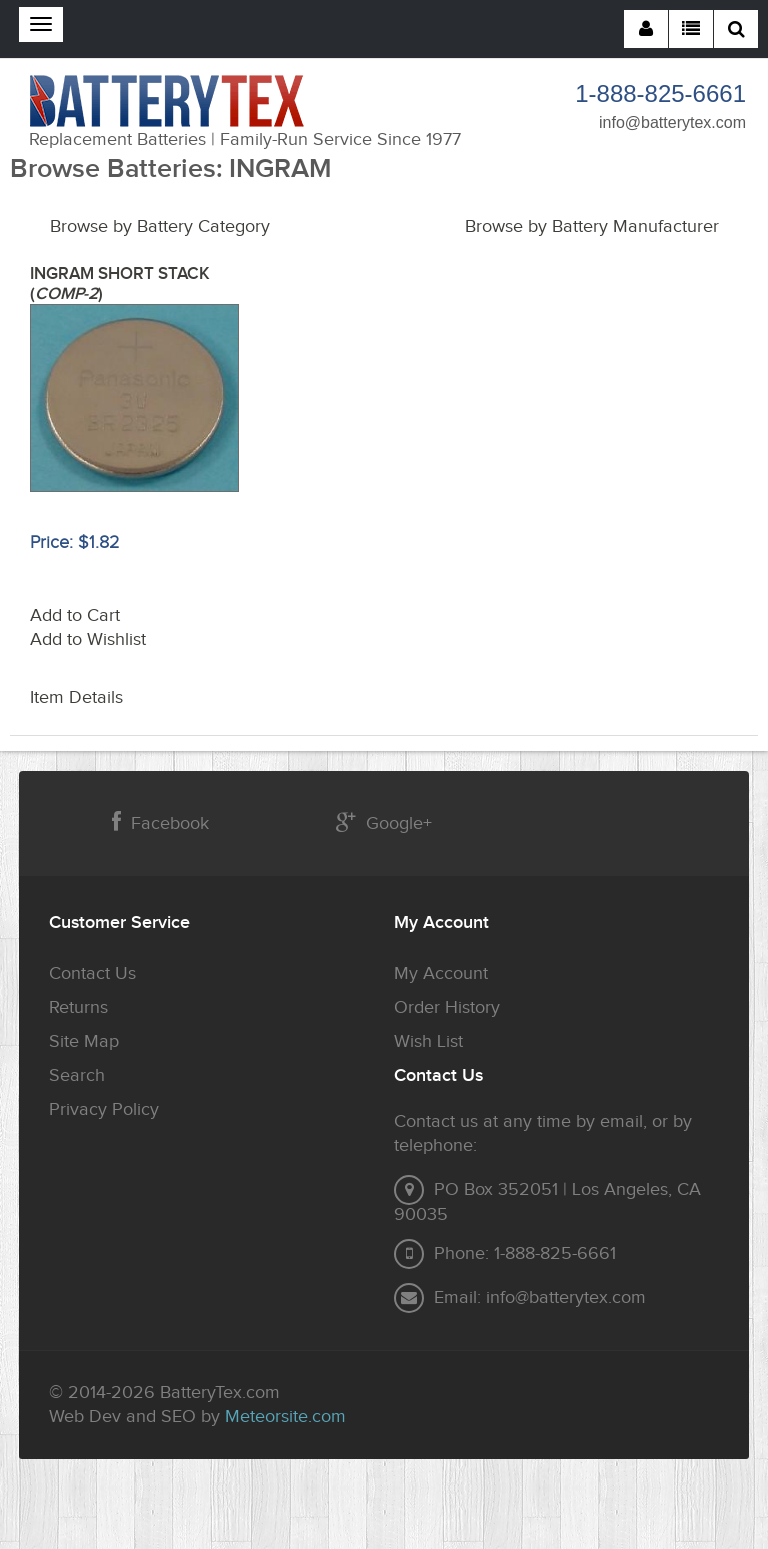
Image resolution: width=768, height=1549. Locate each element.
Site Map (84, 1041)
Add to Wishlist (88, 639)
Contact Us (92, 973)
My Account (441, 973)
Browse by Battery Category (160, 226)
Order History (447, 1007)
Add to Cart (75, 615)
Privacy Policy (104, 1109)
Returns (78, 1007)
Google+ (384, 822)
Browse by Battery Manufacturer (592, 226)
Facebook (160, 822)
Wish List (428, 1041)
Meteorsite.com (285, 1416)
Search (77, 1075)
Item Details (76, 697)
